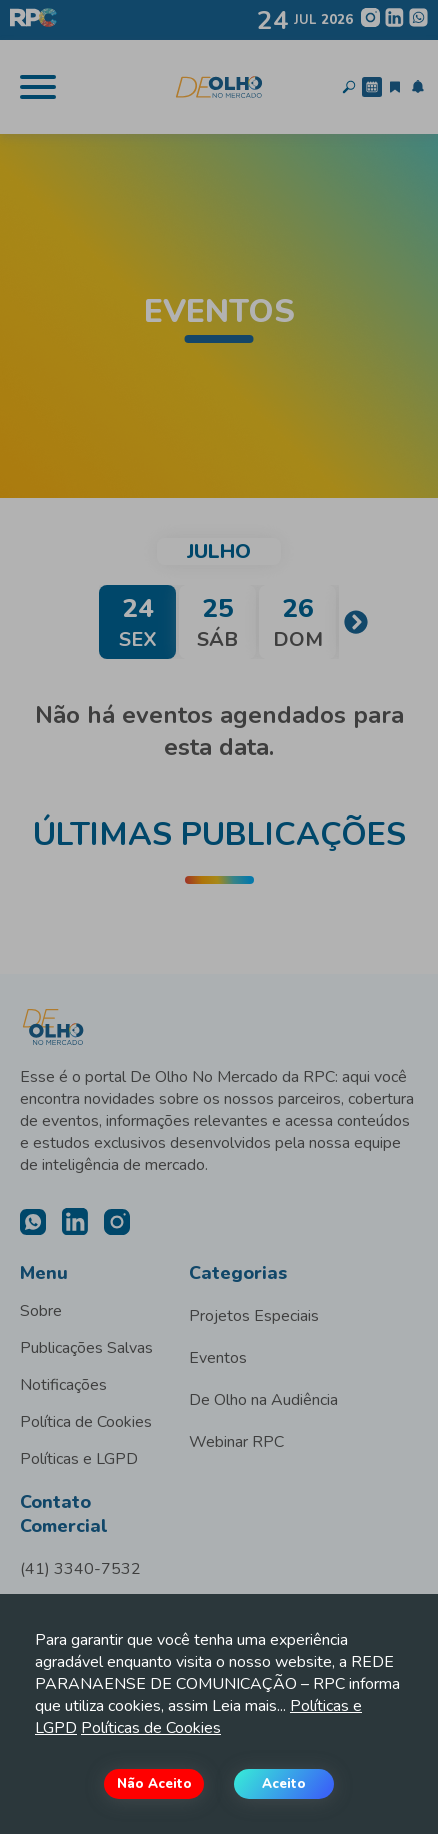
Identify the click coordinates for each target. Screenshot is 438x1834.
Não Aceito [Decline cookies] (154, 1784)
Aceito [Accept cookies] (284, 1784)
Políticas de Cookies (151, 1728)
